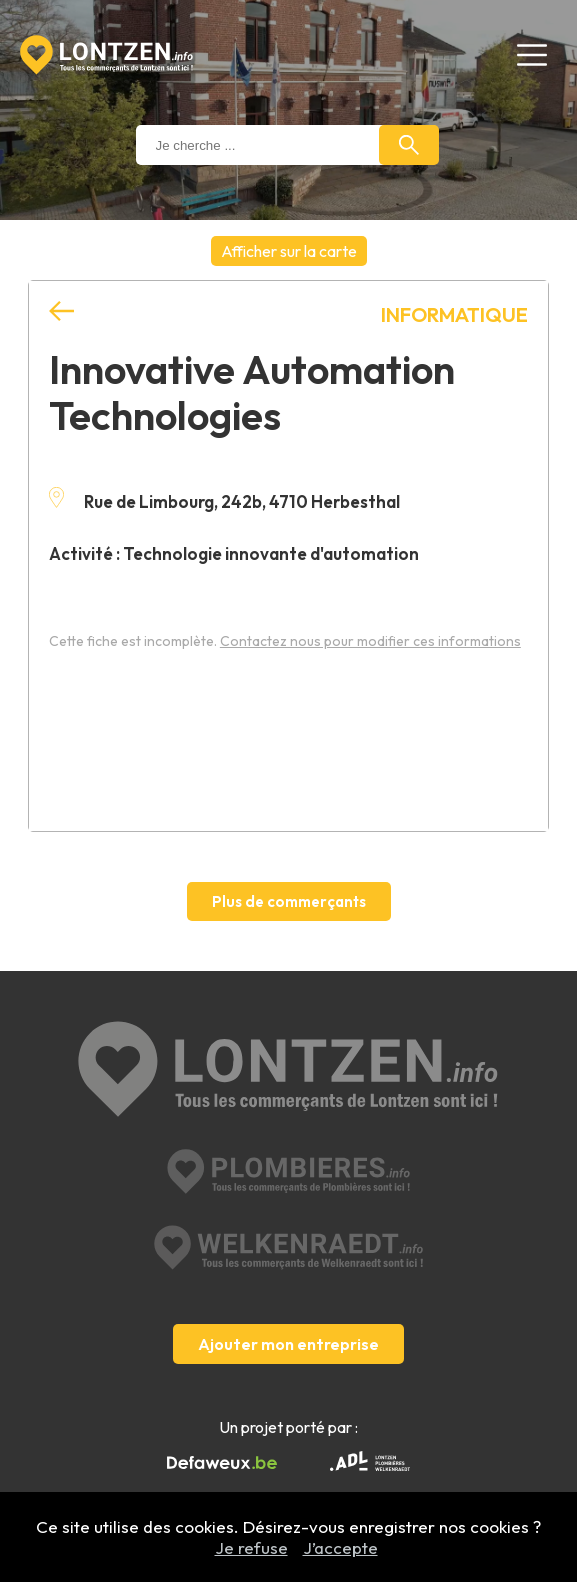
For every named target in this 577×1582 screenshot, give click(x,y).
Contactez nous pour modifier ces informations (370, 641)
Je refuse (251, 1547)
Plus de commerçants (289, 901)
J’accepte (340, 1547)
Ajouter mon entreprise (288, 1344)
